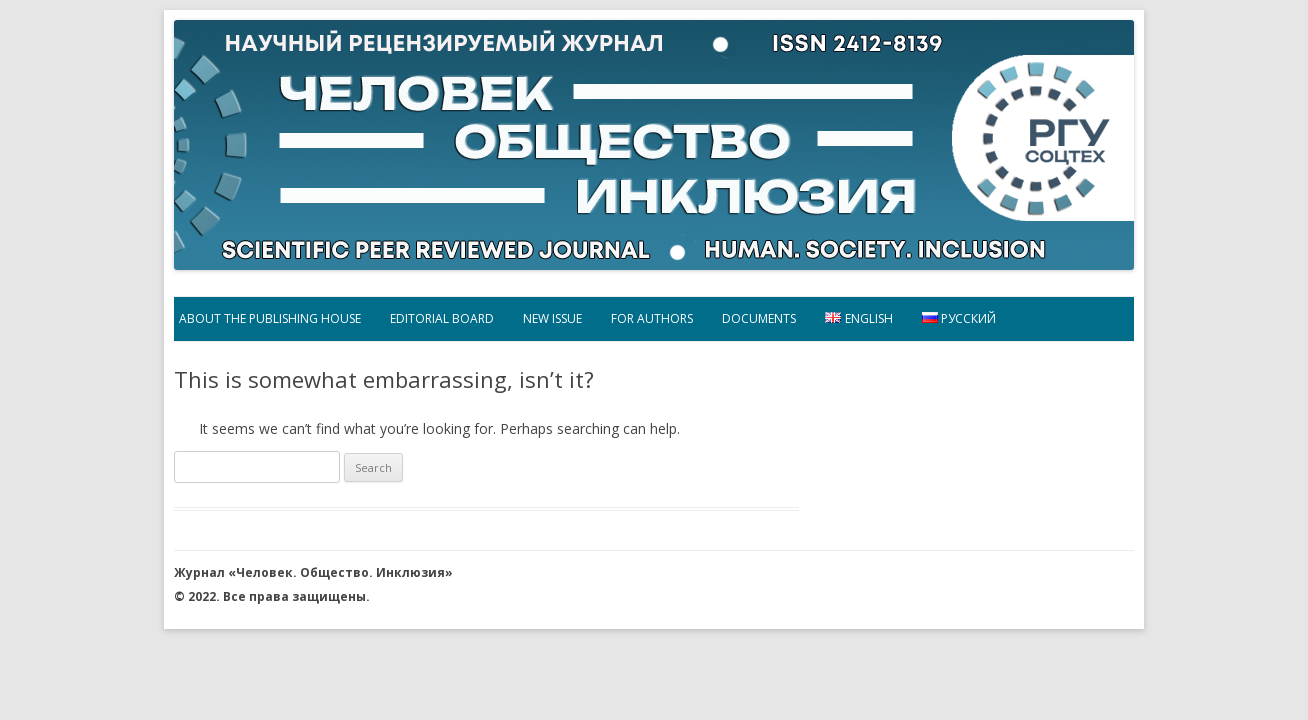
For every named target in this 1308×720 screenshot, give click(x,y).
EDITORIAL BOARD (442, 318)
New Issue (552, 318)
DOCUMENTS (759, 318)
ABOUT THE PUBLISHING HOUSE (270, 318)
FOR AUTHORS (652, 318)
